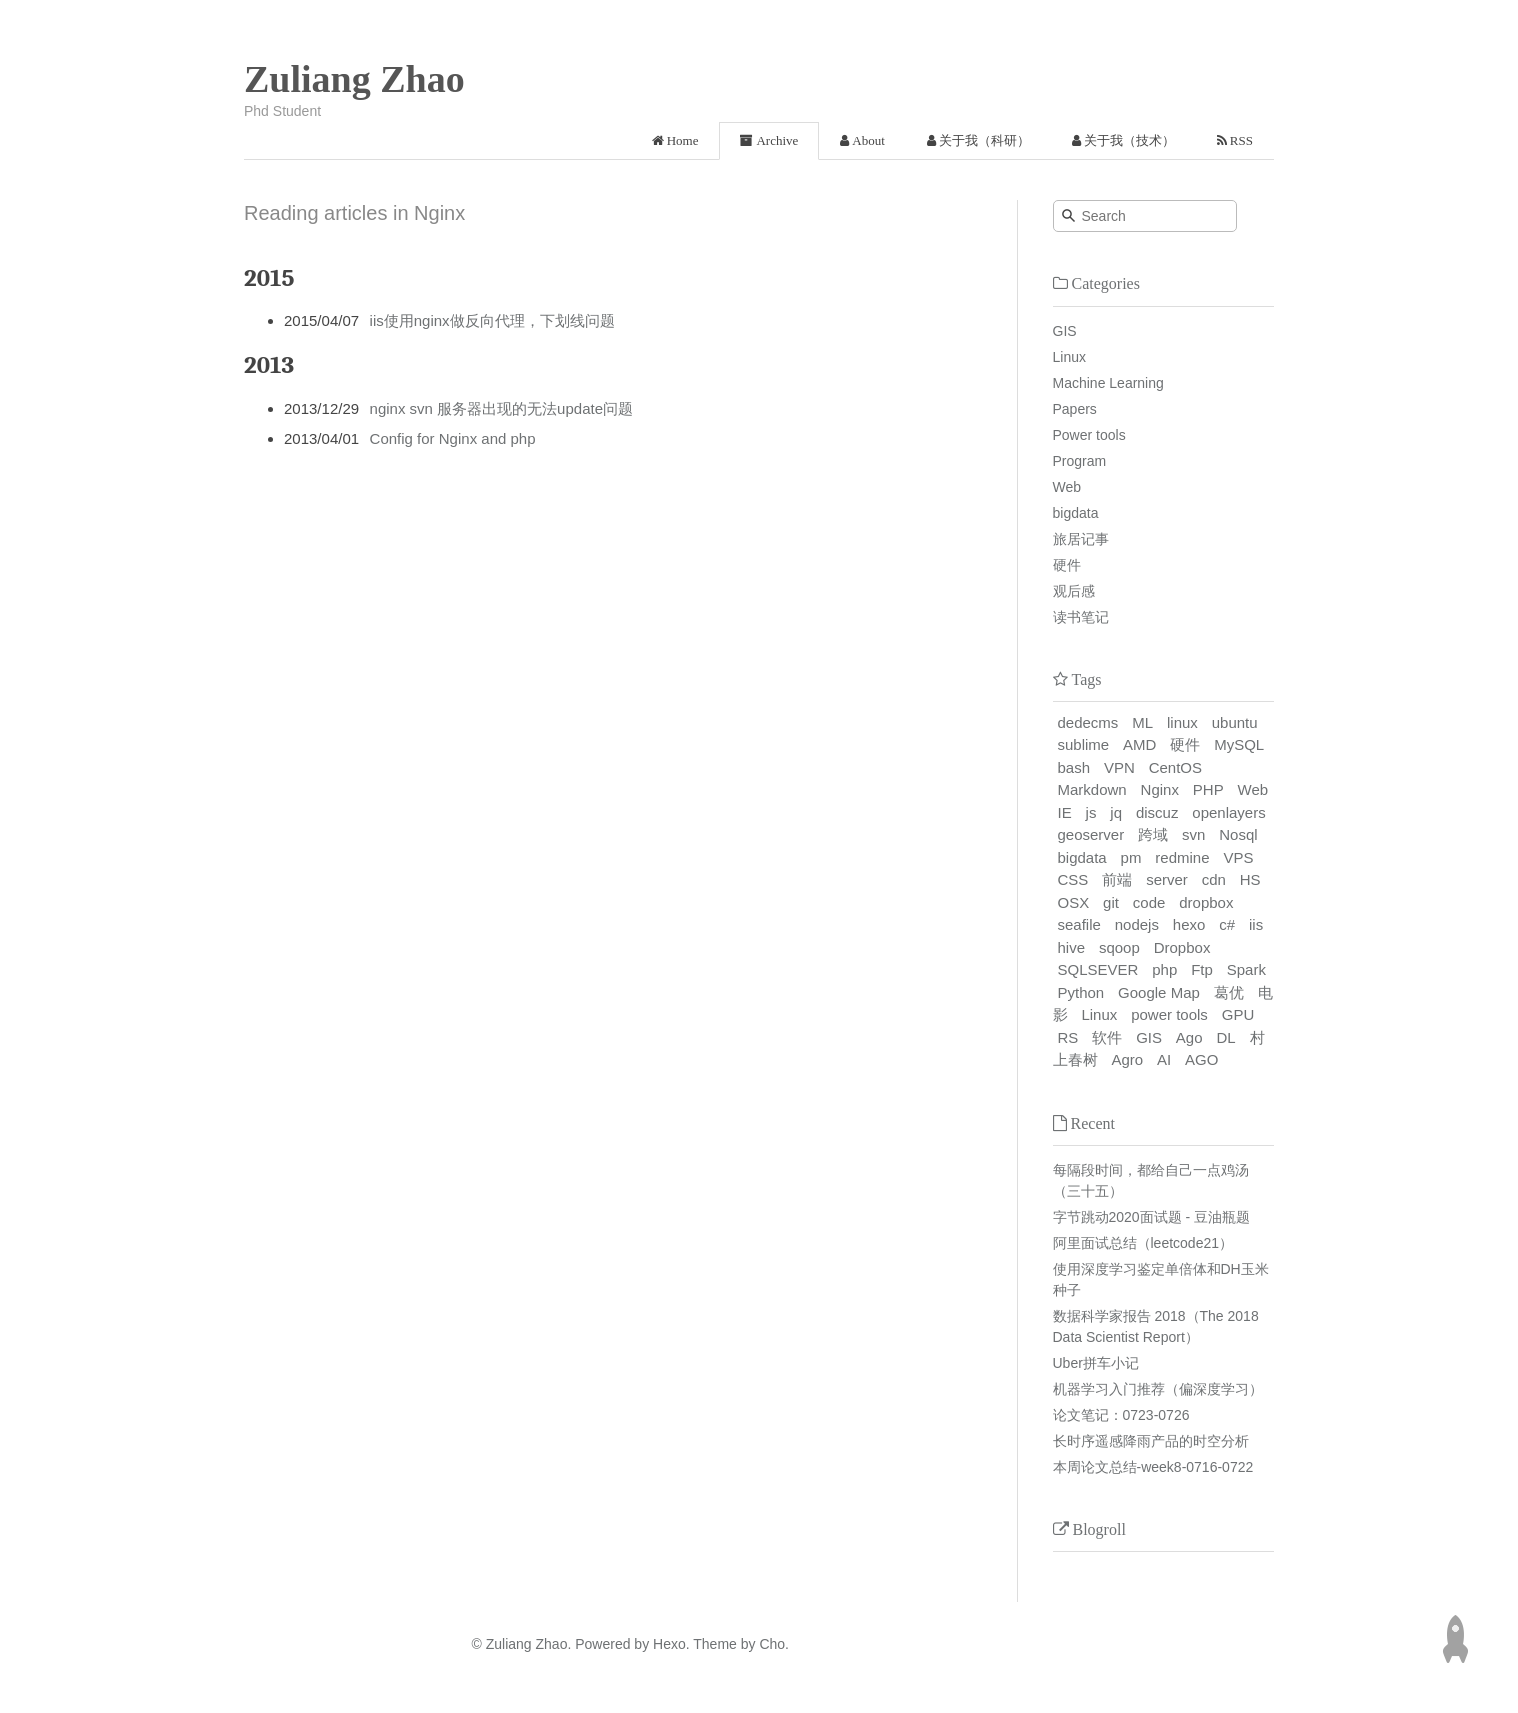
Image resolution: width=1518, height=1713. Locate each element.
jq (1116, 812)
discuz (1157, 812)
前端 (1117, 879)
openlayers (1228, 812)
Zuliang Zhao (354, 79)
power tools (1169, 1014)
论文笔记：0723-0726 (1121, 1415)
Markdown (1092, 789)
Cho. (772, 1644)
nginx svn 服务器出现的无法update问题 (501, 408)
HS (1250, 879)
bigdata (1076, 513)
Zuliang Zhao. (529, 1644)
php (1164, 969)
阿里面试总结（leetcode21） (1143, 1243)
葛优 (1229, 992)
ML (1142, 722)
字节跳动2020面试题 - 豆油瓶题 (1152, 1217)
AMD (1139, 744)
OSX (1074, 902)
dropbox (1206, 902)
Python (1081, 992)
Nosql (1238, 834)
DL (1225, 1037)
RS (1068, 1037)
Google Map (1159, 992)
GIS (1065, 331)
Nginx (1160, 789)
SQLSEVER (1098, 969)
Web (1067, 487)
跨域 (1153, 834)
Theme (713, 1644)
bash (1074, 767)
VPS (1238, 857)
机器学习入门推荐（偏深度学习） (1158, 1389)
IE (1065, 812)
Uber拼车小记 (1096, 1363)
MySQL (1239, 744)
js (1091, 812)
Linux (1069, 357)
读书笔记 (1081, 617)
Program (1080, 461)
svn (1193, 834)
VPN (1119, 767)
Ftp (1202, 969)
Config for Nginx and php (453, 438)
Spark (1246, 969)
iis (1256, 924)
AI (1164, 1059)
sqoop (1119, 947)
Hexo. (669, 1644)
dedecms (1088, 722)
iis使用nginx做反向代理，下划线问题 (492, 320)
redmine (1182, 857)
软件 (1107, 1037)
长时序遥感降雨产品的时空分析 (1151, 1441)
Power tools (1089, 435)
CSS (1073, 879)
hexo (1189, 924)
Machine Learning (1108, 383)
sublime (1084, 744)
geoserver (1091, 834)
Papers (1075, 409)
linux (1182, 722)
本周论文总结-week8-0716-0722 (1153, 1467)
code (1149, 902)
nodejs (1137, 924)
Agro (1127, 1059)
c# (1227, 924)
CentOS (1175, 767)
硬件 (1067, 565)
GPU (1238, 1014)
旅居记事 (1081, 539)
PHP (1208, 789)
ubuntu (1235, 722)
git (1111, 902)
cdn (1214, 879)
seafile (1079, 924)
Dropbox (1182, 947)
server (1167, 879)
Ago (1189, 1037)
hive (1072, 947)
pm (1131, 857)
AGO (1201, 1059)
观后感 (1074, 591)
